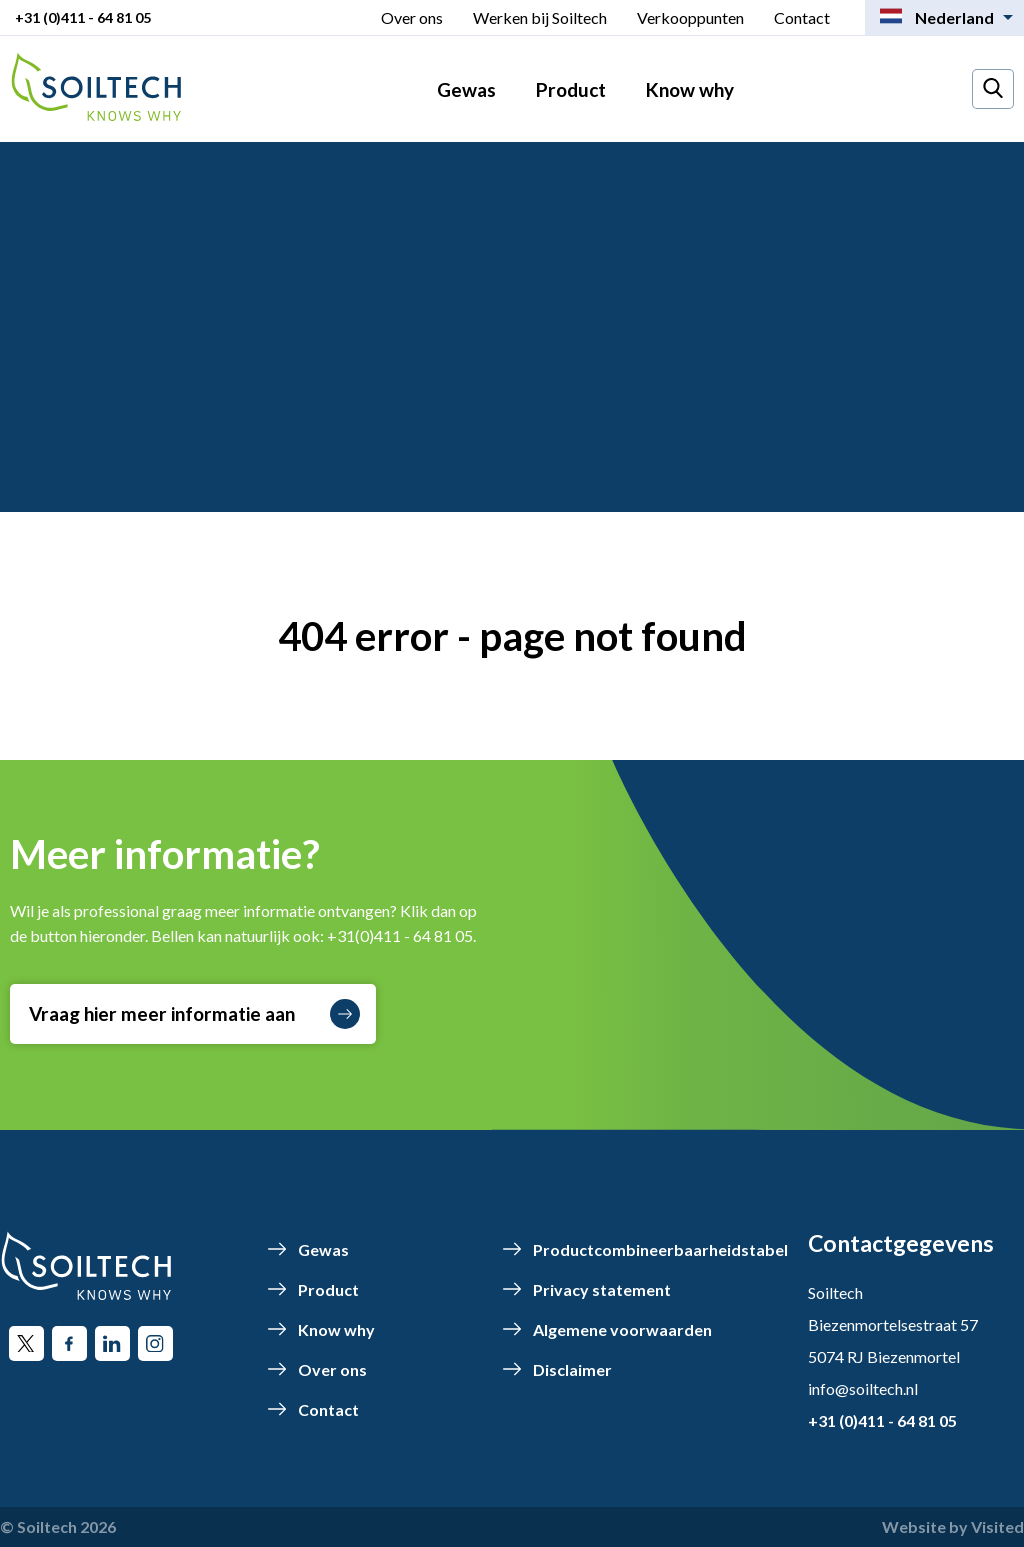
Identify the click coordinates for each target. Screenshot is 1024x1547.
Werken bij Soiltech (540, 17)
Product (571, 89)
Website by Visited (953, 1526)
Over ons (412, 17)
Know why (690, 89)
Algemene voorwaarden (622, 1329)
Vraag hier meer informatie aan (194, 1014)
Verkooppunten (690, 17)
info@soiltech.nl (863, 1388)
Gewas (466, 89)
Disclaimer (572, 1369)
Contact (802, 17)
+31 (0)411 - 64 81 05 (83, 17)
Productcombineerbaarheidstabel (660, 1249)
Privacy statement (602, 1289)
